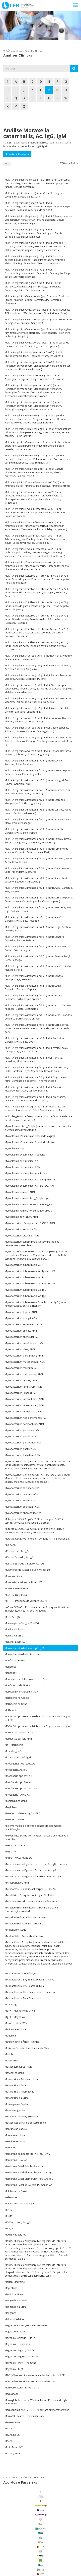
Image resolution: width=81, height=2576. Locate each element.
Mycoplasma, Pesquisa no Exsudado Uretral (30, 1142)
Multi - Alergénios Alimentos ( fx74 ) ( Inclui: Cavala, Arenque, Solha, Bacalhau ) (33, 762)
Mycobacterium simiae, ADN (21, 1330)
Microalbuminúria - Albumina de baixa (26, 1917)
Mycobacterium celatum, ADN (21, 1494)
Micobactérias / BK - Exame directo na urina (30, 1992)
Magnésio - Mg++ (15, 2369)
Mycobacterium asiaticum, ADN (22, 1506)
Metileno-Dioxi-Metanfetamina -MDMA (27, 2048)
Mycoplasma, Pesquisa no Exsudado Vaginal (30, 1136)
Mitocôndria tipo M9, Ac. (18, 1775)
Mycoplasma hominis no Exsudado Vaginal (28, 1204)
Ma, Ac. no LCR (13, 2434)
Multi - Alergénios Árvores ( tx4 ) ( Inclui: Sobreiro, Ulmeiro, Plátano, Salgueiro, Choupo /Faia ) (38, 719)
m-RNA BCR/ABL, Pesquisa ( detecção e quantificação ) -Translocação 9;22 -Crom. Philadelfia (37, 1608)
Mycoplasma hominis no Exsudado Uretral (29, 1210)
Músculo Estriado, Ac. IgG (19, 1557)
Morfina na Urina (14, 1635)
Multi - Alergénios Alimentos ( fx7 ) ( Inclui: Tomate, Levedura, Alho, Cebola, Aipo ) (34, 1059)
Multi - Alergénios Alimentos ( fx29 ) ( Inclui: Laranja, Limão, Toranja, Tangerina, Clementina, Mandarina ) (38, 840)
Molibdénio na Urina (16, 1703)
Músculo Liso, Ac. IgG (17, 1551)
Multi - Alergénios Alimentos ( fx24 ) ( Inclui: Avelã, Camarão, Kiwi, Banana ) (39, 889)
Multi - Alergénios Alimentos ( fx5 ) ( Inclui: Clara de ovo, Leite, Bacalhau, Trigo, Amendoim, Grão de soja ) (36, 1069)
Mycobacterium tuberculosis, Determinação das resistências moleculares (32, 1243)
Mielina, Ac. (11, 1851)
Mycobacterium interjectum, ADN (24, 1411)
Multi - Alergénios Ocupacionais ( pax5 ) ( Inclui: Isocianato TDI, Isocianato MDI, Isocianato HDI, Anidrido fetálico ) (37, 311)
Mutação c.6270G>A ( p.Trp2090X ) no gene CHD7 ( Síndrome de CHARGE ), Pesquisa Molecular (34, 1530)
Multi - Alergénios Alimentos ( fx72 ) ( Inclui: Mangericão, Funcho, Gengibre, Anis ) (36, 781)
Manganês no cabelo (16, 2300)
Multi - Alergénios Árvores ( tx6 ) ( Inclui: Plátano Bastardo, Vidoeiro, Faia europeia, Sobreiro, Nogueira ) (38, 700)
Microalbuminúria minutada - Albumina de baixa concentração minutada (31, 1909)
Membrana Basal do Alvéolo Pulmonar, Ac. (28, 2184)
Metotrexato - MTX (16, 2023)
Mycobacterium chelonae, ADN (22, 1488)
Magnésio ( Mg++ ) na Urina (20, 2362)
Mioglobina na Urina (16, 1800)
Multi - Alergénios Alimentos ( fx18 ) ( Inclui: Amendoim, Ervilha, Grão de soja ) (36, 948)
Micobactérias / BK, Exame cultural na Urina (29, 1979)
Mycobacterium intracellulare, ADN (24, 1399)
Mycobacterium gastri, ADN (20, 1448)
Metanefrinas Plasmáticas (19, 2091)
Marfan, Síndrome (15, 2281)
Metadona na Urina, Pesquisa (21, 2116)
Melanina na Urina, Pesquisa (20, 2203)
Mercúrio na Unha (15, 2141)
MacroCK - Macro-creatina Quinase (25, 2416)
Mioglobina (11, 1807)
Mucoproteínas (13, 1576)
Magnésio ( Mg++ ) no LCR (20, 2350)
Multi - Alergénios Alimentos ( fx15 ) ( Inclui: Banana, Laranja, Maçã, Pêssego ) (34, 977)
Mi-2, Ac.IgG (11, 2004)
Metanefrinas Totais (16, 2085)
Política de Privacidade (32, 2570)
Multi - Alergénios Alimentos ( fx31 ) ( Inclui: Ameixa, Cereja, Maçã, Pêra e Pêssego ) (38, 821)
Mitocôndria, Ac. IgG (16, 1769)
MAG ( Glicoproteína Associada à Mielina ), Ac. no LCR (35, 2375)
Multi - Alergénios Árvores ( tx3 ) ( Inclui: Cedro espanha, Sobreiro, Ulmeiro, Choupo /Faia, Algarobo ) (37, 729)
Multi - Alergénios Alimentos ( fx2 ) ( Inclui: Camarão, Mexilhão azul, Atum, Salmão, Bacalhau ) (34, 1088)
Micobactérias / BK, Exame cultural (24, 1985)
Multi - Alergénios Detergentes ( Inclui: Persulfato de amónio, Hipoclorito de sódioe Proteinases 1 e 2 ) (35, 1108)
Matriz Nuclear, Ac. (15, 2234)
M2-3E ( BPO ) (13, 2453)
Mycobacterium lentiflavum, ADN (23, 1386)
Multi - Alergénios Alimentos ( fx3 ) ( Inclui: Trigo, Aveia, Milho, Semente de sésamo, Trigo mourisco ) (36, 1079)
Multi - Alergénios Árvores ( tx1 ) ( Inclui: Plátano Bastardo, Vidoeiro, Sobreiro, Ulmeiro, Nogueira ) (38, 752)
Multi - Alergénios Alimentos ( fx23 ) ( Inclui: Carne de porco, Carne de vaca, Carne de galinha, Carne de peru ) (39, 899)
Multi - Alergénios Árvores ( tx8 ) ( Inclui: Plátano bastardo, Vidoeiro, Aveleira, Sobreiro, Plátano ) (38, 677)
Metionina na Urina (15, 2029)
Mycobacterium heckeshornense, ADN (26, 1417)
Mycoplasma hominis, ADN (20, 1192)
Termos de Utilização (14, 2570)
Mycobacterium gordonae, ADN (23, 1430)
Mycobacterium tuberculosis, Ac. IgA (25, 1295)
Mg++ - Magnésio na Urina (20, 2010)
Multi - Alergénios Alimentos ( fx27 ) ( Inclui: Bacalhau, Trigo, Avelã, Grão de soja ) (39, 860)
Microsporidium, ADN (17, 1882)
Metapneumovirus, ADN (18, 2066)
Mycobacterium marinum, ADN (22, 1367)
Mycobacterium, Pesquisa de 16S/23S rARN (30, 1223)
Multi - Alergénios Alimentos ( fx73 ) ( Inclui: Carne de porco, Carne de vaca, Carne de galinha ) (39, 772)
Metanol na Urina (14, 2072)
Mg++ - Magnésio (15, 2017)
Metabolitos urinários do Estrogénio (25, 2122)
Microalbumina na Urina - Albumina (24, 1923)
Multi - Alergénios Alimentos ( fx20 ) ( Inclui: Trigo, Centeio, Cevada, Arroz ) (38, 928)
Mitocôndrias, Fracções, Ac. (20, 1763)
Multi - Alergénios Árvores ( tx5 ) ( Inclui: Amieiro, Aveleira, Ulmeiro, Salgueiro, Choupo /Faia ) (38, 709)
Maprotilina (11, 2288)
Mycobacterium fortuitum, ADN (22, 1455)
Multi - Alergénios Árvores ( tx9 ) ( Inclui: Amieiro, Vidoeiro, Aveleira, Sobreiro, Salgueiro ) (38, 667)
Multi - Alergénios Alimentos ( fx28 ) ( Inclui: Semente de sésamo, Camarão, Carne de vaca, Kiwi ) (36, 850)
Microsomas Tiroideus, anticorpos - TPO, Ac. (30, 1889)
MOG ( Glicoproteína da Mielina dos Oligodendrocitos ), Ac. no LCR (38, 1718)
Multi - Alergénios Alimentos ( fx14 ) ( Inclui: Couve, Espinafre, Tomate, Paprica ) (33, 987)
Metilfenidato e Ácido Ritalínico (22, 2041)
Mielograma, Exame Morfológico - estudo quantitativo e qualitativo (37, 1837)
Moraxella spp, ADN (16, 1641)
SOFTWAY (59, 2572)
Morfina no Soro (14, 1629)
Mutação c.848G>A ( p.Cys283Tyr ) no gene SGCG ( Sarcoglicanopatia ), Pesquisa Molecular (34, 1520)
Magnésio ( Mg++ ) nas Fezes (21, 2356)
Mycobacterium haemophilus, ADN (24, 1423)
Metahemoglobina (15, 2110)
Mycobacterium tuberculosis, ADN (24, 1264)
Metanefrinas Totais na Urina (21, 2079)
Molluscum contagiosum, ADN (21, 1691)
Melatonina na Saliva (16, 2191)
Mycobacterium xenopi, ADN (21, 1229)
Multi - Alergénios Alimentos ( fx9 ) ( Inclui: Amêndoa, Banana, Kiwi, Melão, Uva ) (34, 1039)
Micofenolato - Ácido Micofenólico (24, 1936)
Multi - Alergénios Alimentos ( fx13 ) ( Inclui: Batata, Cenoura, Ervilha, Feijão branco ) (34, 997)
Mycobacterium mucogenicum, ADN (25, 1361)
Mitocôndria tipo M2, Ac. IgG (21, 1788)
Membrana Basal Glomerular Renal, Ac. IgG (29, 2172)
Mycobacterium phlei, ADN (20, 1349)
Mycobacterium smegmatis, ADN (23, 1324)
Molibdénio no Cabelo (17, 1697)
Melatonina (11, 2197)
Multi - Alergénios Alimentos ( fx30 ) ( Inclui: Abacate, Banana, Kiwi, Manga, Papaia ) (34, 830)
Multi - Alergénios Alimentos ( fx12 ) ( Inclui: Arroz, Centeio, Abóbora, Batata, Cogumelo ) (38, 1007)
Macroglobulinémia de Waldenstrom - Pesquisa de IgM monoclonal (36, 2401)
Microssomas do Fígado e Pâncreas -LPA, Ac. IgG (33, 1876)
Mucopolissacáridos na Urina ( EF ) (24, 1582)
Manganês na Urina (15, 2306)
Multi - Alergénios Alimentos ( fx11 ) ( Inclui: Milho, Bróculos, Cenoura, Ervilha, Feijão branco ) (38, 1016)
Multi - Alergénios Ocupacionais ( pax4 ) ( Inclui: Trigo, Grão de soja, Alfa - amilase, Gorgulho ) (38, 321)
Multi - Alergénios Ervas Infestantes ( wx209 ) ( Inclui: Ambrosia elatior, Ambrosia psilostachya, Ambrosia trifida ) (38, 483)
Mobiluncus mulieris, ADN (19, 1732)
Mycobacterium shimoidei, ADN (22, 1336)
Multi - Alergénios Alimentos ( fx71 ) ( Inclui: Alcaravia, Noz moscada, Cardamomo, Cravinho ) (37, 791)
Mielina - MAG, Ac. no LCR (19, 1857)
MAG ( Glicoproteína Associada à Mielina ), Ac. (30, 2381)
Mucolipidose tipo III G (17, 1588)
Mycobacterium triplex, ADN (21, 1312)
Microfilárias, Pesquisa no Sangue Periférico (30, 1895)
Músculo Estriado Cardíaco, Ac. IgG (24, 1563)
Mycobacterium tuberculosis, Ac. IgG (25, 1289)
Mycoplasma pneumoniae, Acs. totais (26, 1173)
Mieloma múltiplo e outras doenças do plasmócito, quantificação (33, 1827)
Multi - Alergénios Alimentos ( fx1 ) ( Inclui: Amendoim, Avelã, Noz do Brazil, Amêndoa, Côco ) (35, 1098)
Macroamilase (12, 2422)
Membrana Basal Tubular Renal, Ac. (25, 2166)
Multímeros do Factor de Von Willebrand (28, 1569)
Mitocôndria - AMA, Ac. (17, 1794)
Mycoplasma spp (14, 1148)
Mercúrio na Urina (15, 2135)
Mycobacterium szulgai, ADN (21, 1318)
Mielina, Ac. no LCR (15, 1845)
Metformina (11, 2060)
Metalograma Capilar (16, 2104)
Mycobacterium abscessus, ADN (23, 1512)
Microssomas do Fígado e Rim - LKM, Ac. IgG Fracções (36, 1864)
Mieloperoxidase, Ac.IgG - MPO (23, 1813)
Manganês (10, 2312)
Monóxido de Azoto (16, 1660)
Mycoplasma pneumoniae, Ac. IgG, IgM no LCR (31, 1179)
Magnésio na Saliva (15, 2331)
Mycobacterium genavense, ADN (23, 1442)
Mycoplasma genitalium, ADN (21, 1216)
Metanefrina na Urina (16, 2097)
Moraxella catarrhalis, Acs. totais (23, 1654)
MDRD (8, 2209)
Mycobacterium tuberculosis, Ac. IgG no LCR (30, 1283)
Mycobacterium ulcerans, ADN (22, 1235)
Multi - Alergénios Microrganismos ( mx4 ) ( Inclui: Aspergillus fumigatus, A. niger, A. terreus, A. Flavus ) (34, 377)
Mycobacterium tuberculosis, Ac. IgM (26, 1277)
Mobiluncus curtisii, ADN (18, 1738)
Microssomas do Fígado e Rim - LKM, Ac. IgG (30, 1870)
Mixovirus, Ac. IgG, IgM (18, 1757)
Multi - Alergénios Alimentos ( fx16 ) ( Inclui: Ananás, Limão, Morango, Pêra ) (38, 967)
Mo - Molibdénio (14, 1744)
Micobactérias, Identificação (21, 1973)
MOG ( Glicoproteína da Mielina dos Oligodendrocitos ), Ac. (38, 1726)
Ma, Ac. (9, 2440)
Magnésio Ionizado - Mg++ (20, 2337)
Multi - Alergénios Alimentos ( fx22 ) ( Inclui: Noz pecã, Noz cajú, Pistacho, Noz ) (38, 909)
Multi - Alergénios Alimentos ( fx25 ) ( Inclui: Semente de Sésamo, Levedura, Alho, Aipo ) (36, 879)
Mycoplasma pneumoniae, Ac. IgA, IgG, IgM (29, 1185)
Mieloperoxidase (14, 1819)
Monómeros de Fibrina (17, 1685)
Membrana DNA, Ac (16, 2160)
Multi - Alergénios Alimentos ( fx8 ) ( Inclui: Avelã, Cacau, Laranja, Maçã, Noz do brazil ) (36, 1049)
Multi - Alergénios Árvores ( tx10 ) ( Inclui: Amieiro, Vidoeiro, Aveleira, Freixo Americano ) (39, 657)
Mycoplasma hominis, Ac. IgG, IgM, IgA (27, 1198)
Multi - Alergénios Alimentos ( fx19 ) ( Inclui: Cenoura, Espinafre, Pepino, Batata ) (35, 938)
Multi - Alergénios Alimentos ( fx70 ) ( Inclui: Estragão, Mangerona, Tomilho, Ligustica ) (35, 801)
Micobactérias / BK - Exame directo (25, 1998)
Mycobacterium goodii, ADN (20, 1436)
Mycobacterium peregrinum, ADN (24, 1355)
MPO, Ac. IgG (12, 1617)
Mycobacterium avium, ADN (20, 1500)
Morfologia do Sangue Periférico (23, 1623)
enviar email (16, 2546)
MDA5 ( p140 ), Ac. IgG (18, 2222)
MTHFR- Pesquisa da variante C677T (26, 1600)
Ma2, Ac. (9, 2428)
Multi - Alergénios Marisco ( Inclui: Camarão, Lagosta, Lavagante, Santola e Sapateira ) (35, 194)
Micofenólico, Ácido (15, 1929)
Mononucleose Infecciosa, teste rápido (27, 1679)
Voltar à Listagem (17, 154)
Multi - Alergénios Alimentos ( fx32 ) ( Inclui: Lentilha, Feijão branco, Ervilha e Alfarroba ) (38, 811)
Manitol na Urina (14, 2294)
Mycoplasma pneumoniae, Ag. (21, 1160)
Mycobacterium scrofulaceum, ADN (25, 1343)
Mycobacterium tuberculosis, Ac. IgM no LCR (30, 1271)
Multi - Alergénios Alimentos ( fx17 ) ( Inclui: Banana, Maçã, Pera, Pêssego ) (38, 957)
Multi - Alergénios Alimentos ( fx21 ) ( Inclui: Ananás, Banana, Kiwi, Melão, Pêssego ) (34, 918)
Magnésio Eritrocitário (17, 2344)
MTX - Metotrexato (16, 1594)
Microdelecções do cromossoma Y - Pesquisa (31, 1901)
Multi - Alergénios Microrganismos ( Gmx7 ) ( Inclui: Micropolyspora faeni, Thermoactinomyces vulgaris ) (34, 353)
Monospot (10, 1672)
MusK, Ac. (10, 1544)
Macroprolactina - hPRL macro (22, 2387)
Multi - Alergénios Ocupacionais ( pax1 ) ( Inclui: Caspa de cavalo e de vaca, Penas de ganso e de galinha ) (37, 344)
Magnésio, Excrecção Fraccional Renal (26, 2325)
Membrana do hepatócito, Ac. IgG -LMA (27, 2153)
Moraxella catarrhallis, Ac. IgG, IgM (24, 1648)
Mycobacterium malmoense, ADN (24, 1374)
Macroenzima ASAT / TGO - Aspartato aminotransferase (37, 2409)
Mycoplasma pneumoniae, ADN (22, 1167)
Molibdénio (11, 1710)
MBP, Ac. (10, 2228)
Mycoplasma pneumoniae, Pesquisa (25, 1154)
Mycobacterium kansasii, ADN (21, 1392)
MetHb (9, 2054)
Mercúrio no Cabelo (16, 2128)
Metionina (10, 2035)
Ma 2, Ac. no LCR (14, 2447)
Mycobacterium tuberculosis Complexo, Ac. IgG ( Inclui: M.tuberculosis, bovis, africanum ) (36, 1303)
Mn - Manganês (13, 1751)
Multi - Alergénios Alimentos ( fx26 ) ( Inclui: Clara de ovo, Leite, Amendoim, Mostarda (37, 870)
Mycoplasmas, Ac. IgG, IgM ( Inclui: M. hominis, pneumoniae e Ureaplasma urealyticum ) (38, 1127)
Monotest (10, 1666)
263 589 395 (16, 2535)
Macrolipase (11, 2393)
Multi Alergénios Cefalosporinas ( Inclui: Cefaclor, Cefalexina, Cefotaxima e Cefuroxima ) (39, 1118)
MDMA (8, 2216)
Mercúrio (10, 2147)
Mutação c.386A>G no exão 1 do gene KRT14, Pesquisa (37, 1538)
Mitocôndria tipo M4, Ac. (18, 1782)
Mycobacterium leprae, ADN (21, 1380)
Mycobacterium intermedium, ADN (24, 1405)
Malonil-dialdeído (14, 2319)
